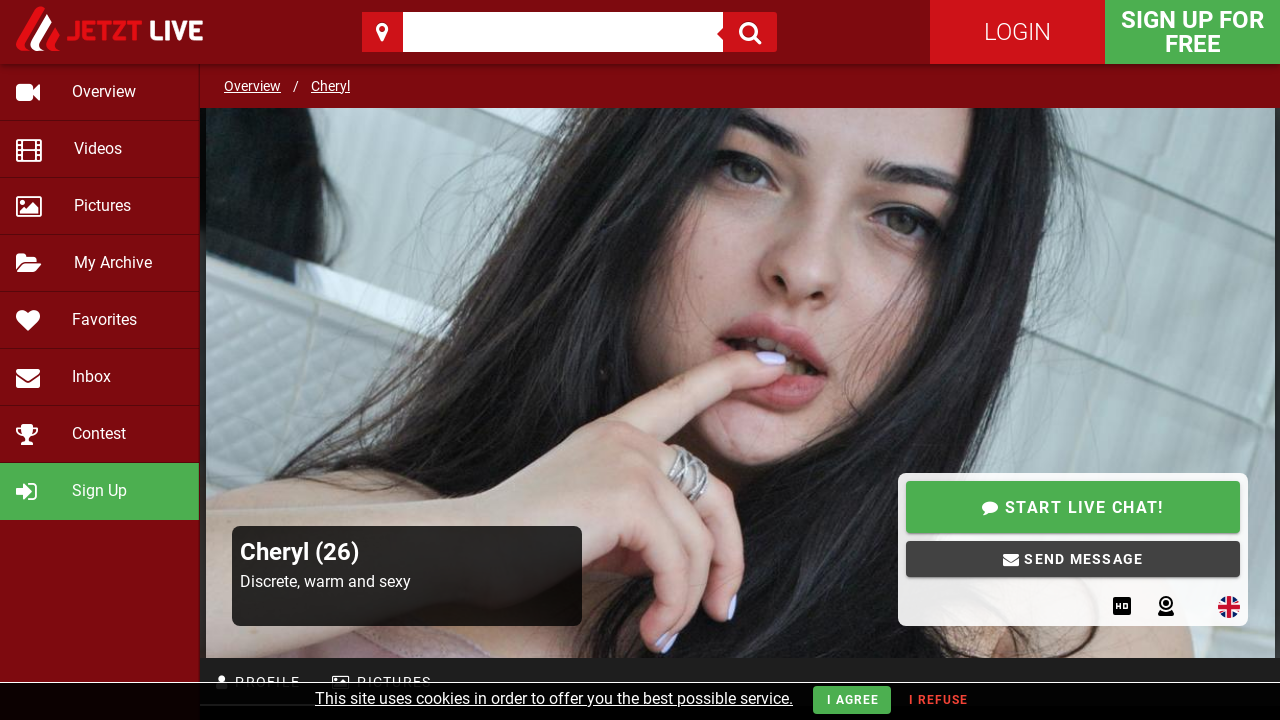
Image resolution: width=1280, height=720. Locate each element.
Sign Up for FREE (1192, 32)
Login (1017, 32)
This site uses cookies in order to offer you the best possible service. (554, 698)
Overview (252, 86)
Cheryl (330, 86)
